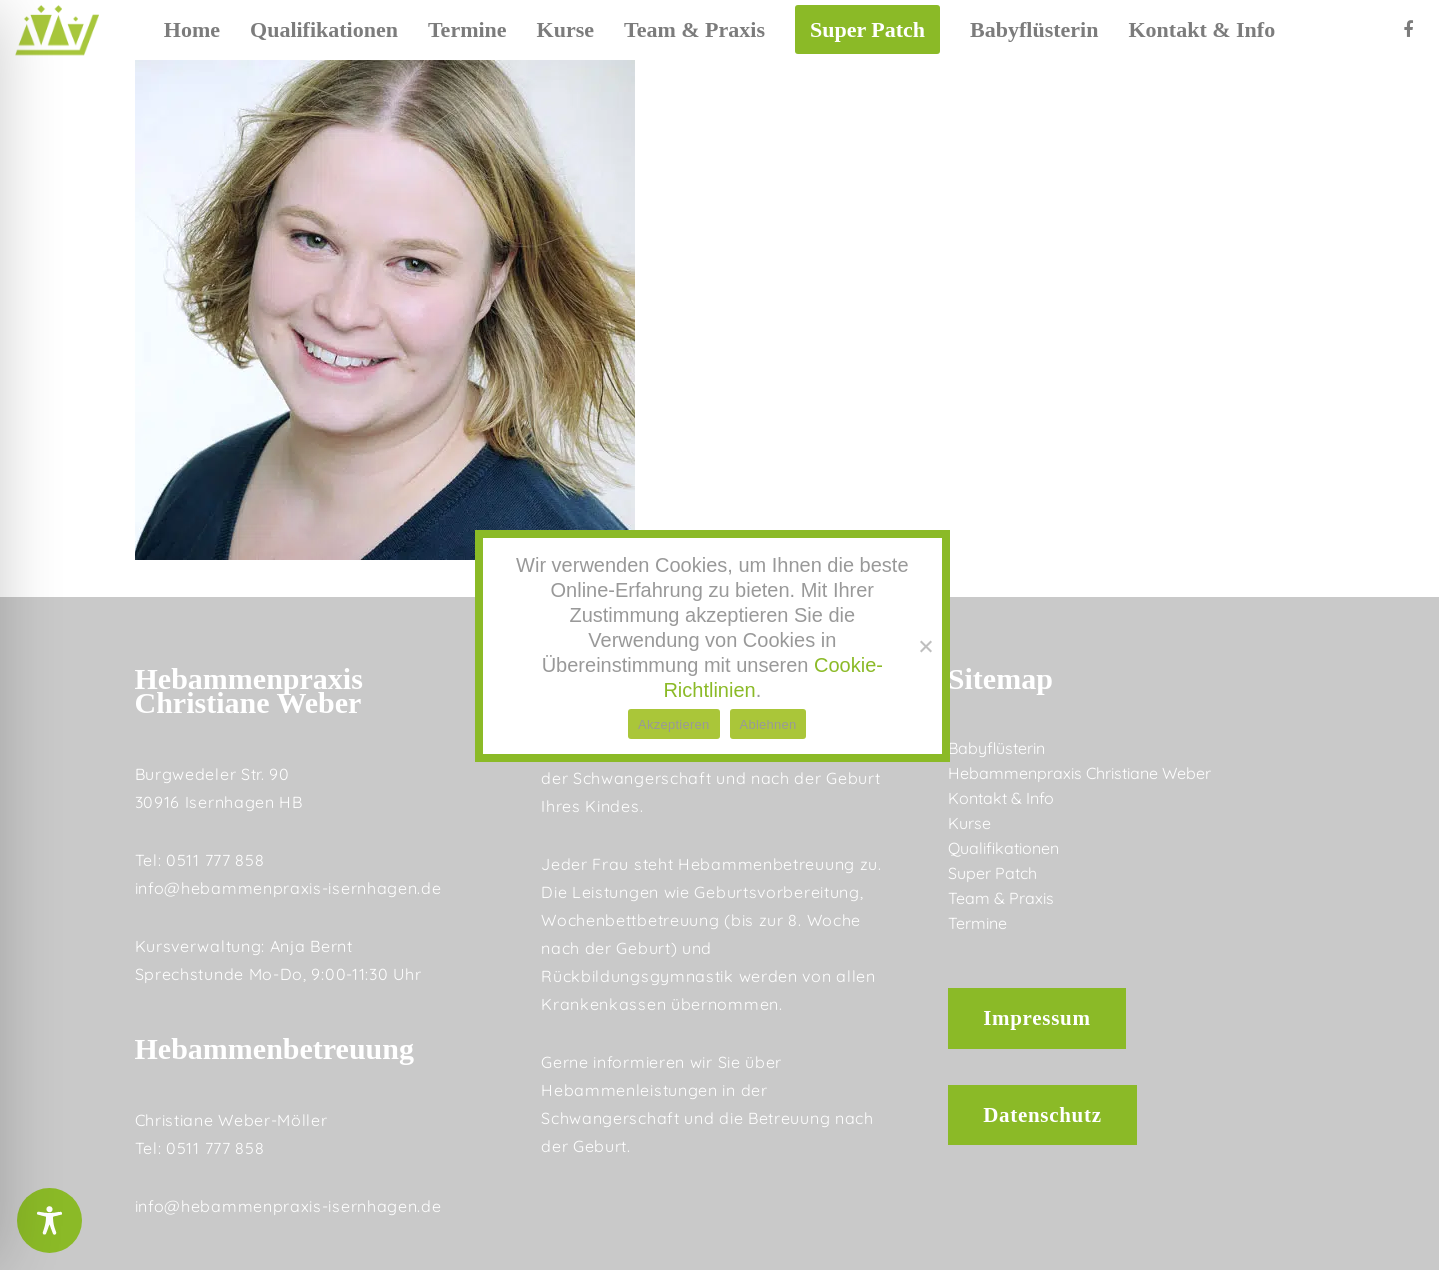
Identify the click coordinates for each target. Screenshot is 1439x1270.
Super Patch (992, 873)
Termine (977, 923)
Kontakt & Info (1001, 798)
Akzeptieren (673, 724)
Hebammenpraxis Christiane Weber (1079, 773)
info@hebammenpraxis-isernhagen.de (288, 888)
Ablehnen (768, 724)
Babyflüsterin (996, 748)
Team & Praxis (1001, 898)
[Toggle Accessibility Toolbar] (49, 1220)
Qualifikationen (1003, 848)
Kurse (969, 823)
